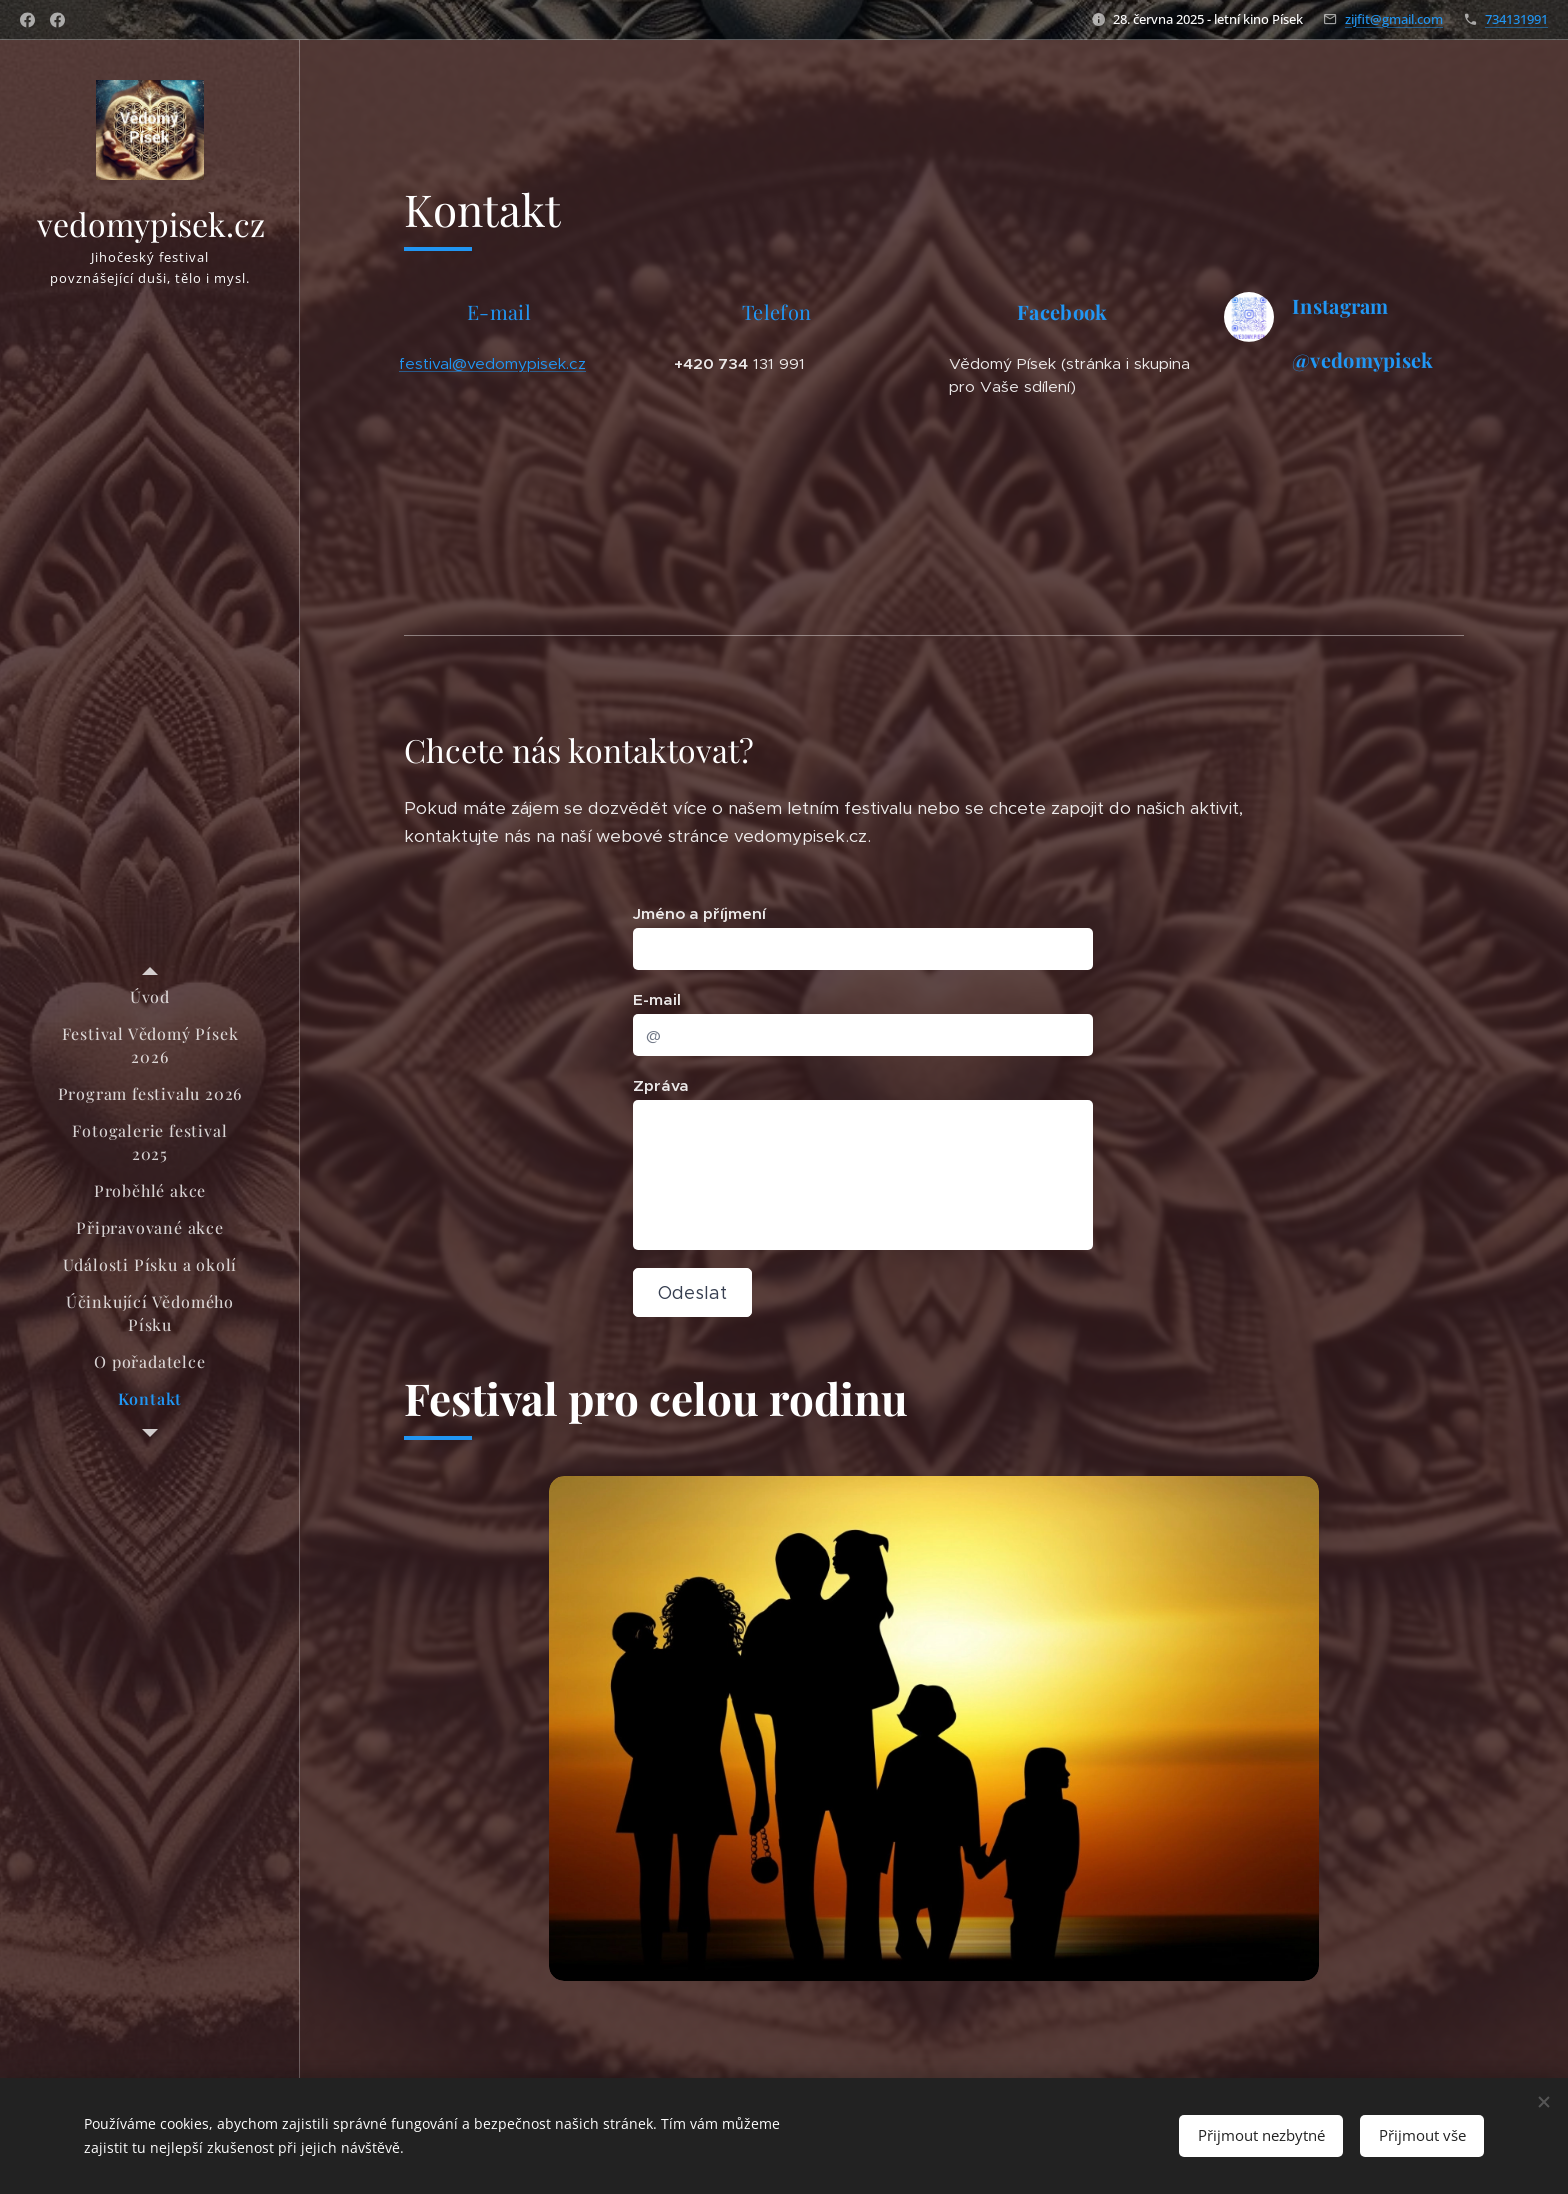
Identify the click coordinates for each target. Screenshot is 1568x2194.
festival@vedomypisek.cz (492, 363)
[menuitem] (150, 996)
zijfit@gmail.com (1394, 19)
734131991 (1516, 19)
